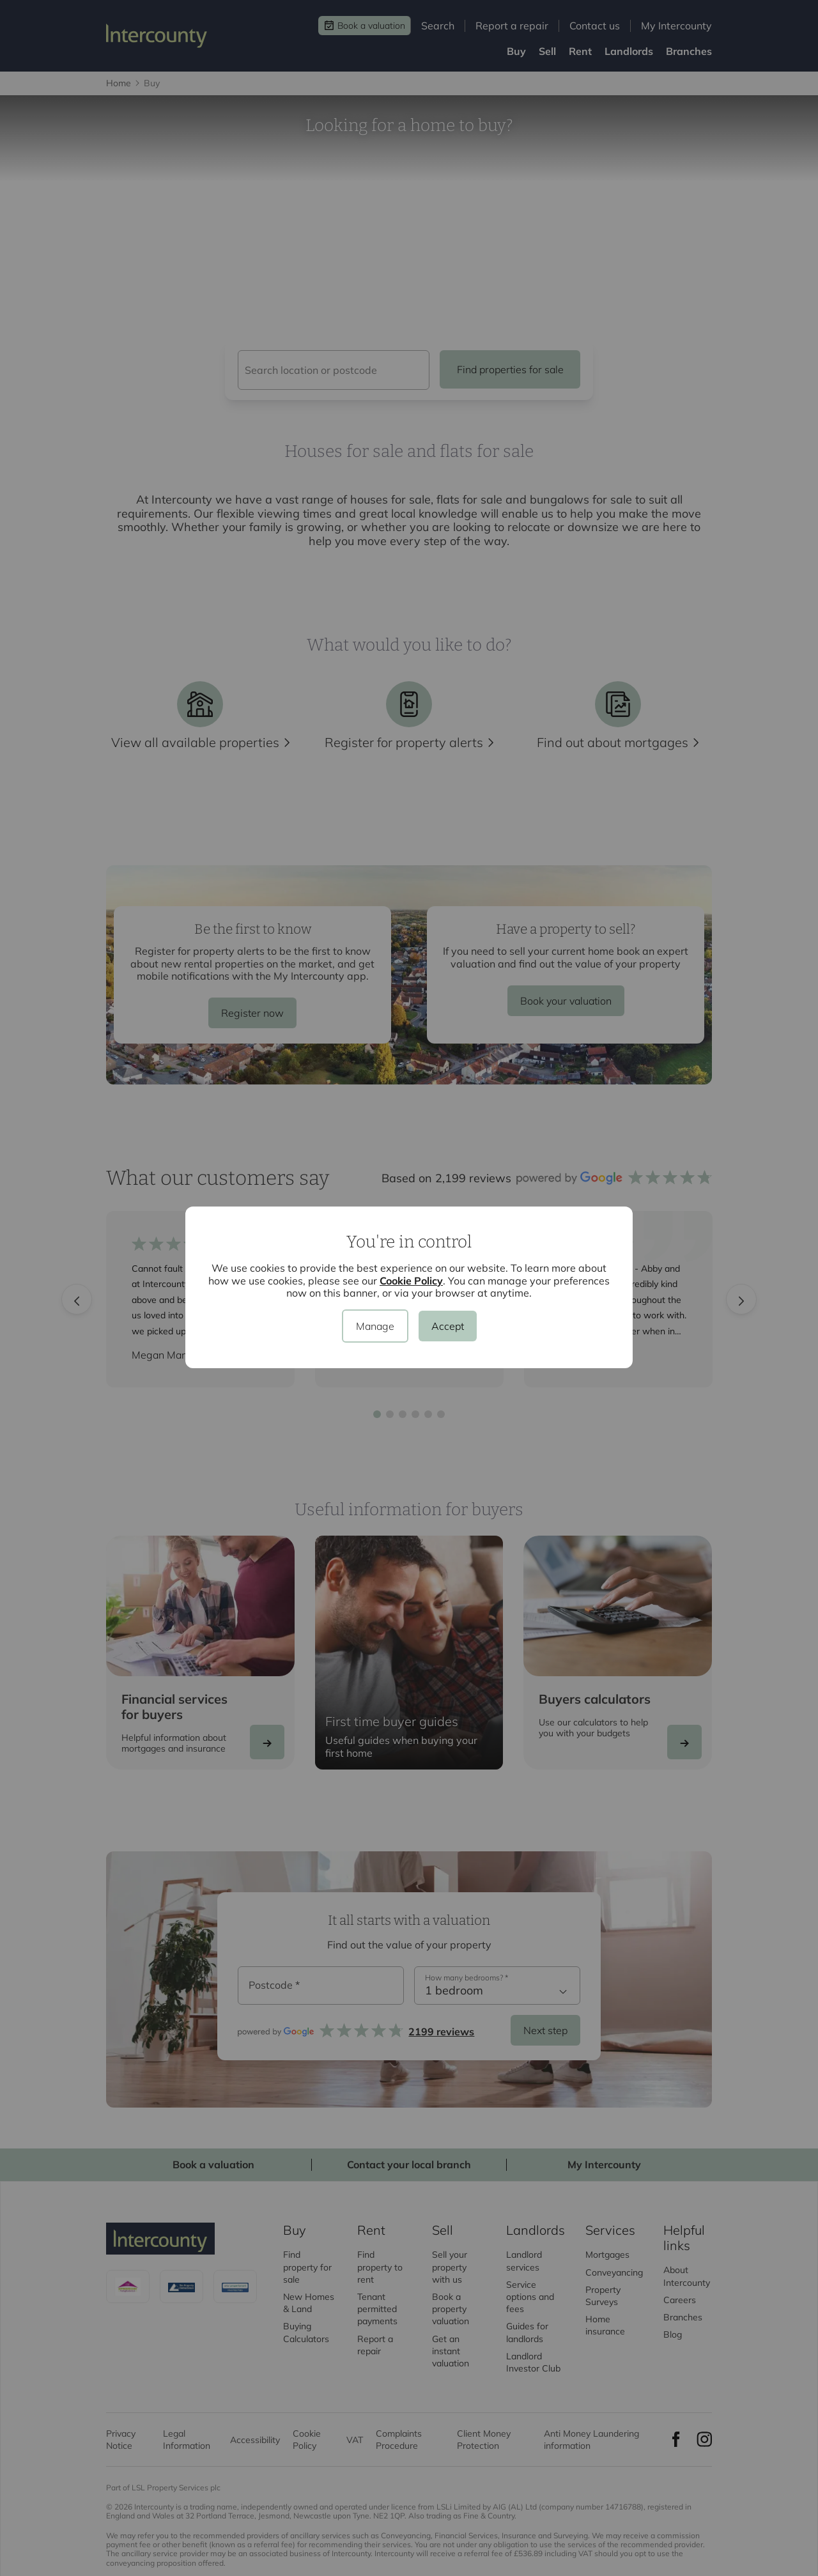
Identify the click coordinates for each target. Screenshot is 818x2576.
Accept (447, 1326)
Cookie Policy (411, 1280)
